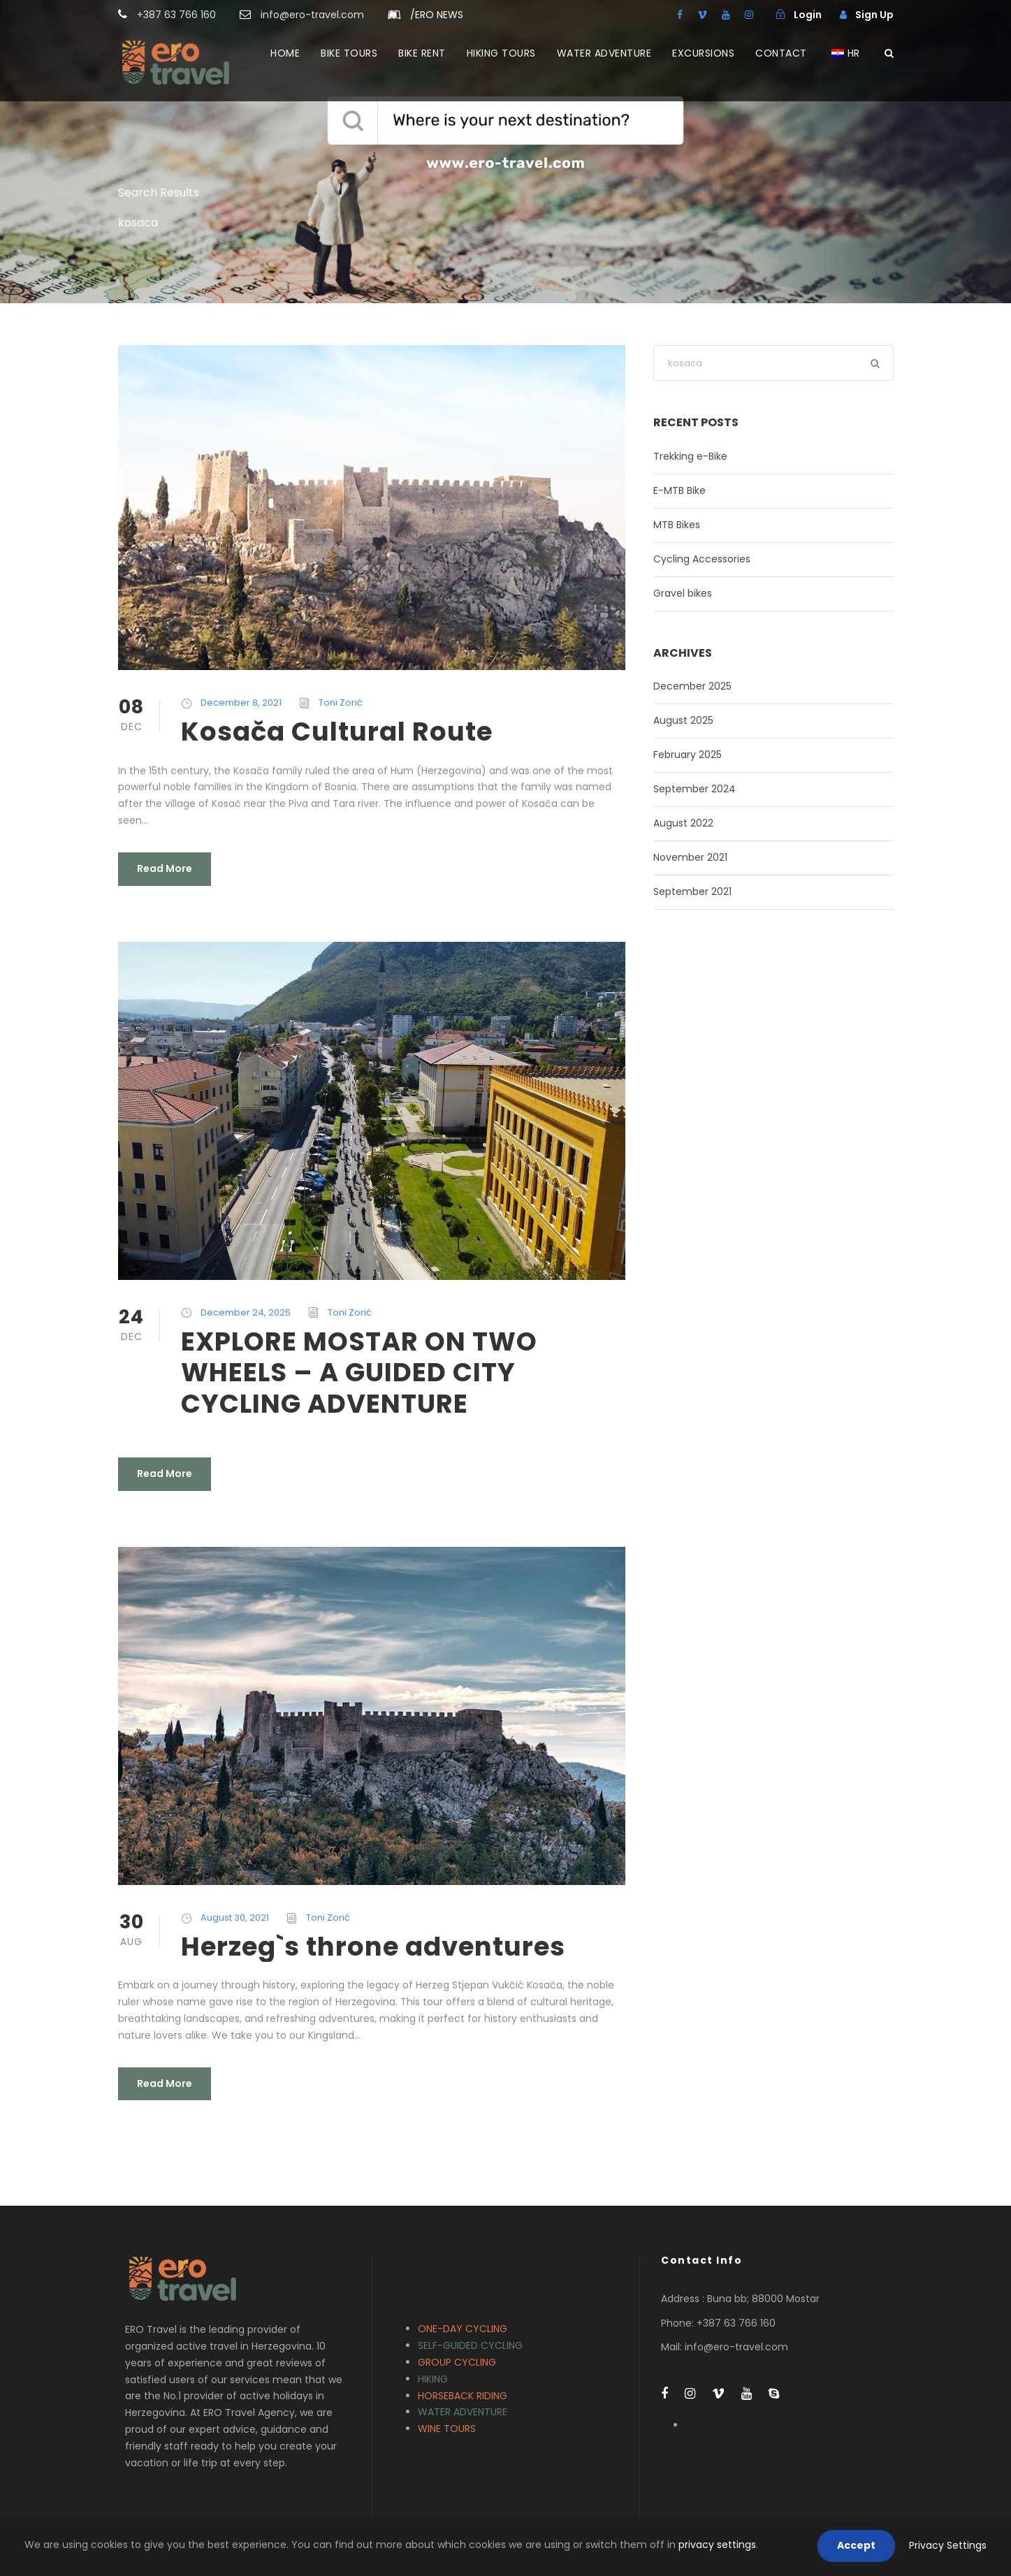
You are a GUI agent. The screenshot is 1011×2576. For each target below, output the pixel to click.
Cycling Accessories (701, 559)
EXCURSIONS (703, 53)
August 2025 (683, 720)
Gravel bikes (682, 593)
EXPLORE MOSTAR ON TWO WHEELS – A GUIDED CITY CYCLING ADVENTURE (359, 1372)
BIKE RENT (422, 53)
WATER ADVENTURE (604, 53)
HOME (285, 53)
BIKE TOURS (349, 53)
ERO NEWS (436, 15)
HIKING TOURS (501, 53)
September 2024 (694, 789)
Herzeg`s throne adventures (373, 1946)
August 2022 (683, 823)
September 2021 (692, 891)
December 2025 (692, 686)
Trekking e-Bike (690, 456)
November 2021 (690, 857)
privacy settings (717, 2545)
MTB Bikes (676, 525)
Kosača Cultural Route (337, 731)
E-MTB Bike (679, 490)
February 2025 (687, 755)
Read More (164, 868)
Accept (856, 2545)
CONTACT (781, 53)
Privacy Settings (948, 2545)
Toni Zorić (341, 702)
